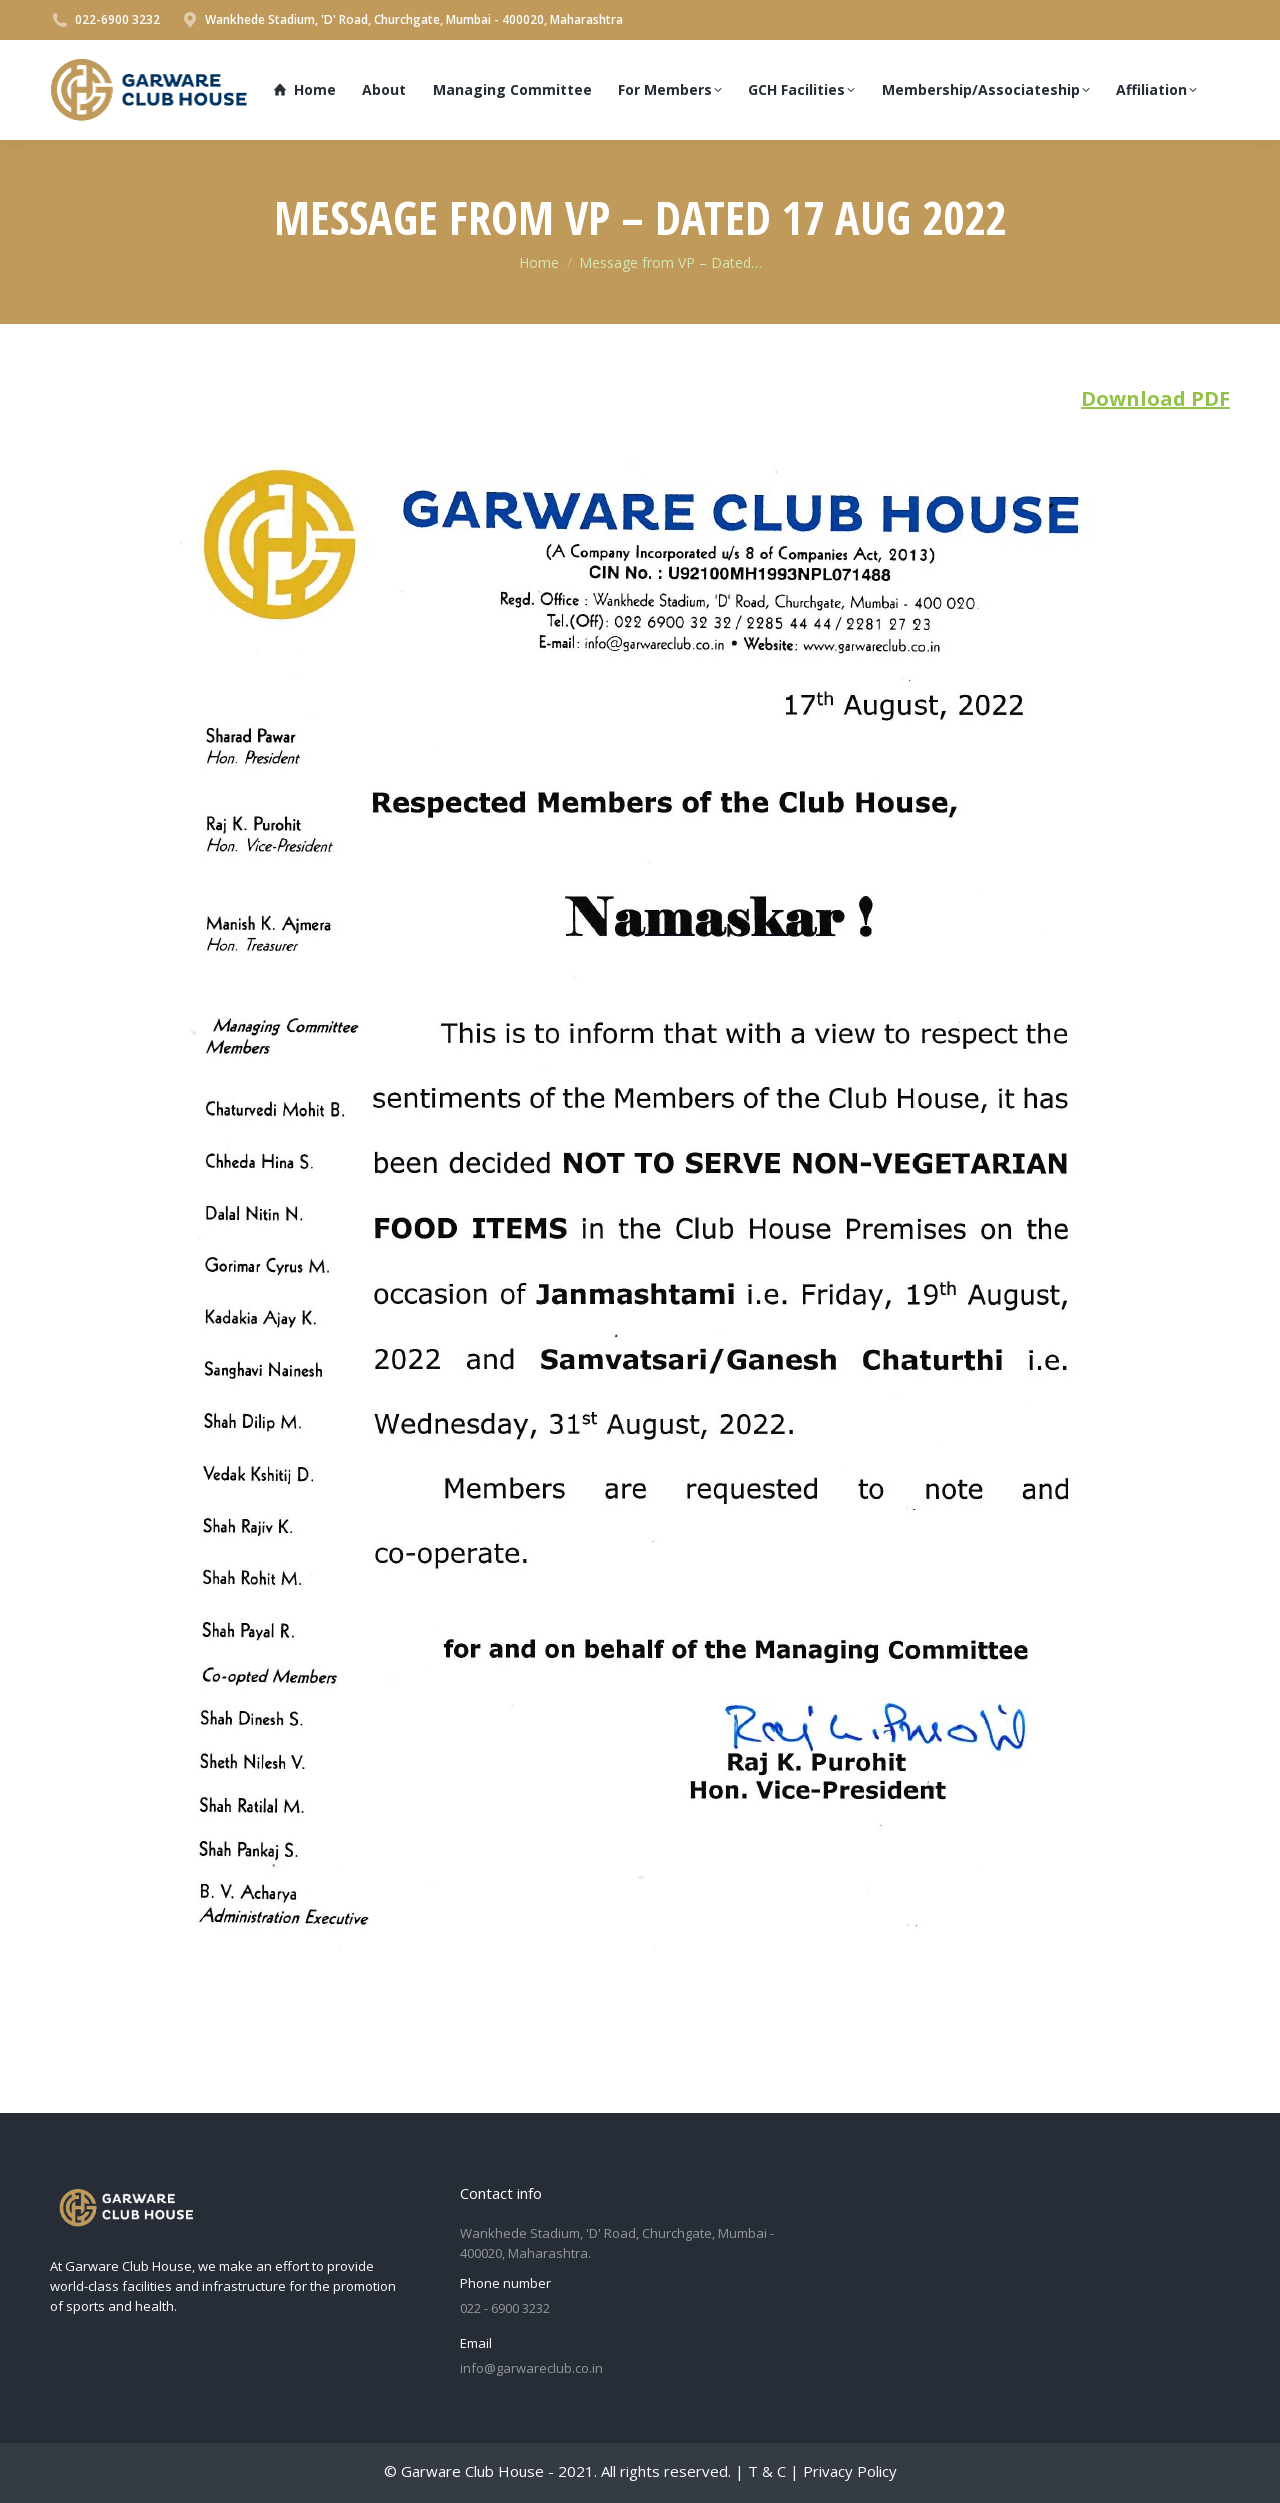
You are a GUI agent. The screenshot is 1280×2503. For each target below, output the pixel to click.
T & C (767, 2471)
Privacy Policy (850, 2471)
